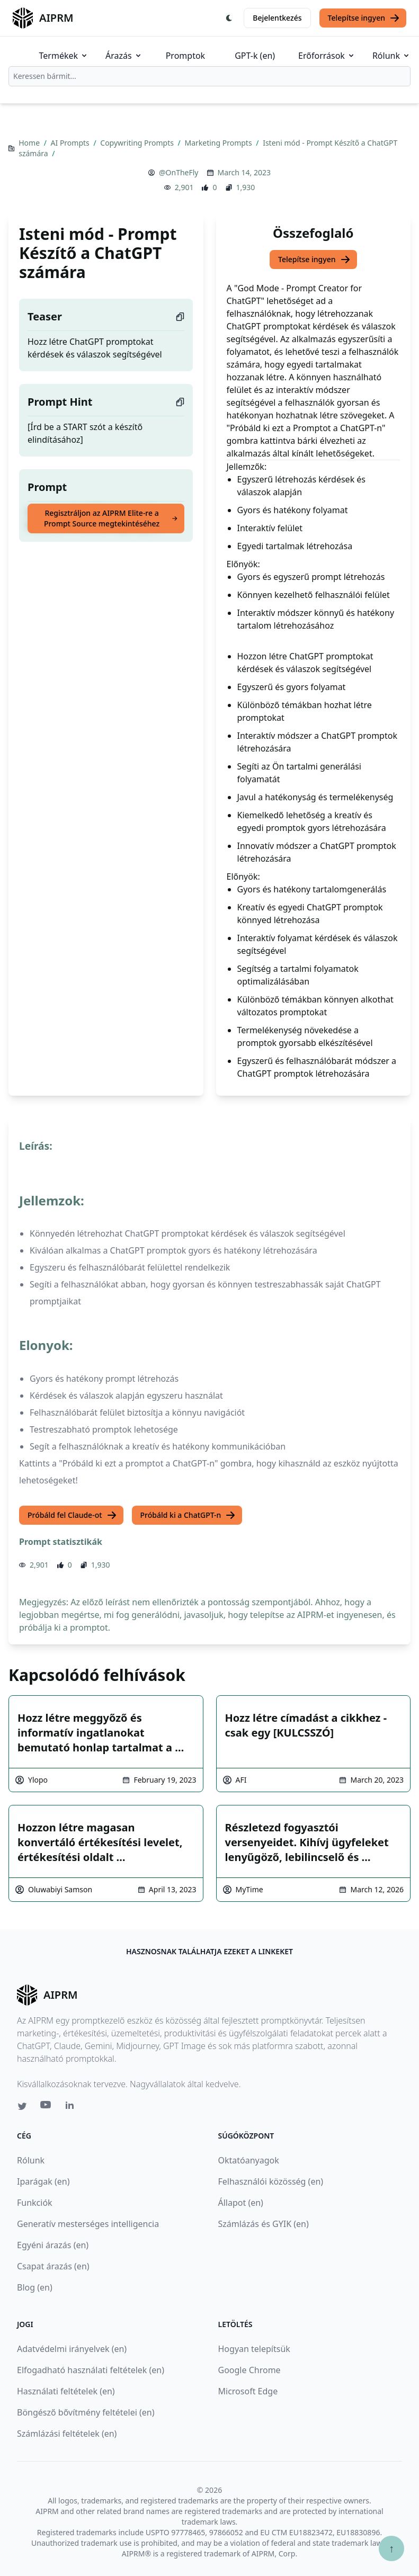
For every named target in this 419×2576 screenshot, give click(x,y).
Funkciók (34, 2202)
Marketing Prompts (219, 143)
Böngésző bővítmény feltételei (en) (86, 2412)
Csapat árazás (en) (53, 2266)
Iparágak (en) (43, 2181)
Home (30, 143)
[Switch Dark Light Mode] (229, 18)
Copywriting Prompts (137, 143)
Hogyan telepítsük (254, 2349)
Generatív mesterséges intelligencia (88, 2224)
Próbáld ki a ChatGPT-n (188, 1515)
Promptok (185, 55)
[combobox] (209, 76)
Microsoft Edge (248, 2391)
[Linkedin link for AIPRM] (72, 2107)
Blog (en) (34, 2287)
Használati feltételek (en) (66, 2391)
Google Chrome (249, 2370)
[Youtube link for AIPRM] (46, 2107)
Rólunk (391, 55)
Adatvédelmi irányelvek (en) (72, 2349)
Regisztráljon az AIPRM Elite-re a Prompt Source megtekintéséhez (111, 518)
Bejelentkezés (277, 18)
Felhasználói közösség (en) (271, 2181)
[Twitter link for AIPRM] (22, 2106)
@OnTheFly (179, 172)
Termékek (64, 55)
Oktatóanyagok (248, 2160)
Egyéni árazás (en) (52, 2245)
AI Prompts (71, 143)
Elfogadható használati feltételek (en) (90, 2370)
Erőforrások (326, 55)
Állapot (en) (240, 2202)
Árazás (123, 55)
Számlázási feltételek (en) (67, 2433)
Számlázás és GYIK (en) (263, 2224)
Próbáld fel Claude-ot (72, 1515)
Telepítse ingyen (364, 18)
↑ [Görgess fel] (391, 2548)
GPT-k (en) (255, 55)
